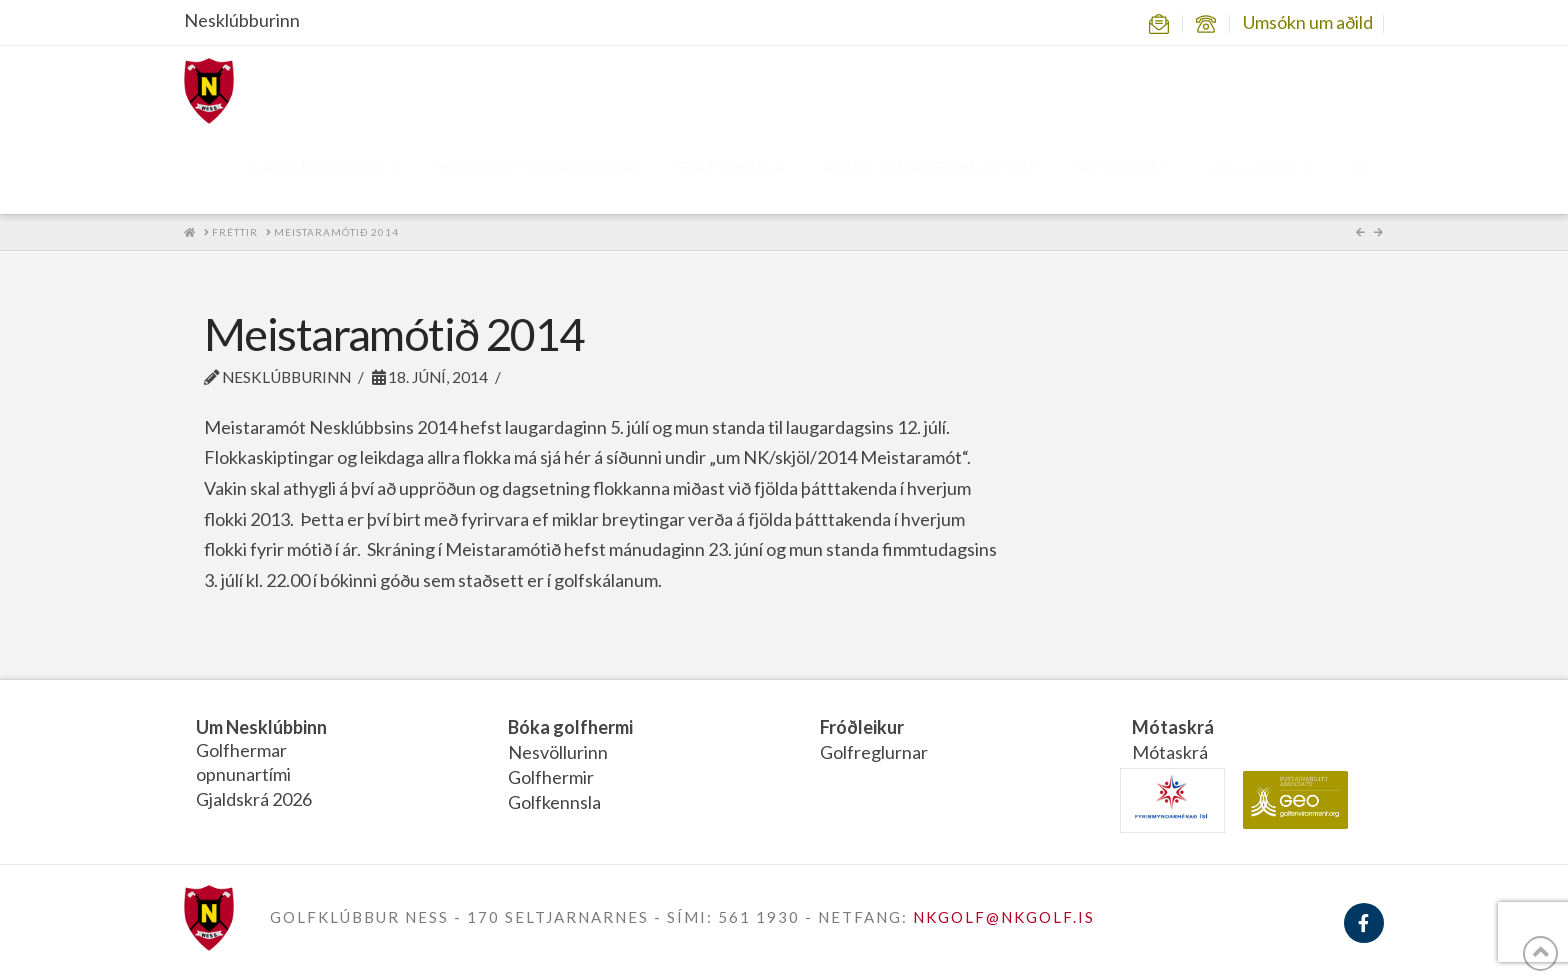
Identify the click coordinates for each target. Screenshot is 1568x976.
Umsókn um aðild (1308, 22)
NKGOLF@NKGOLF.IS (1004, 917)
